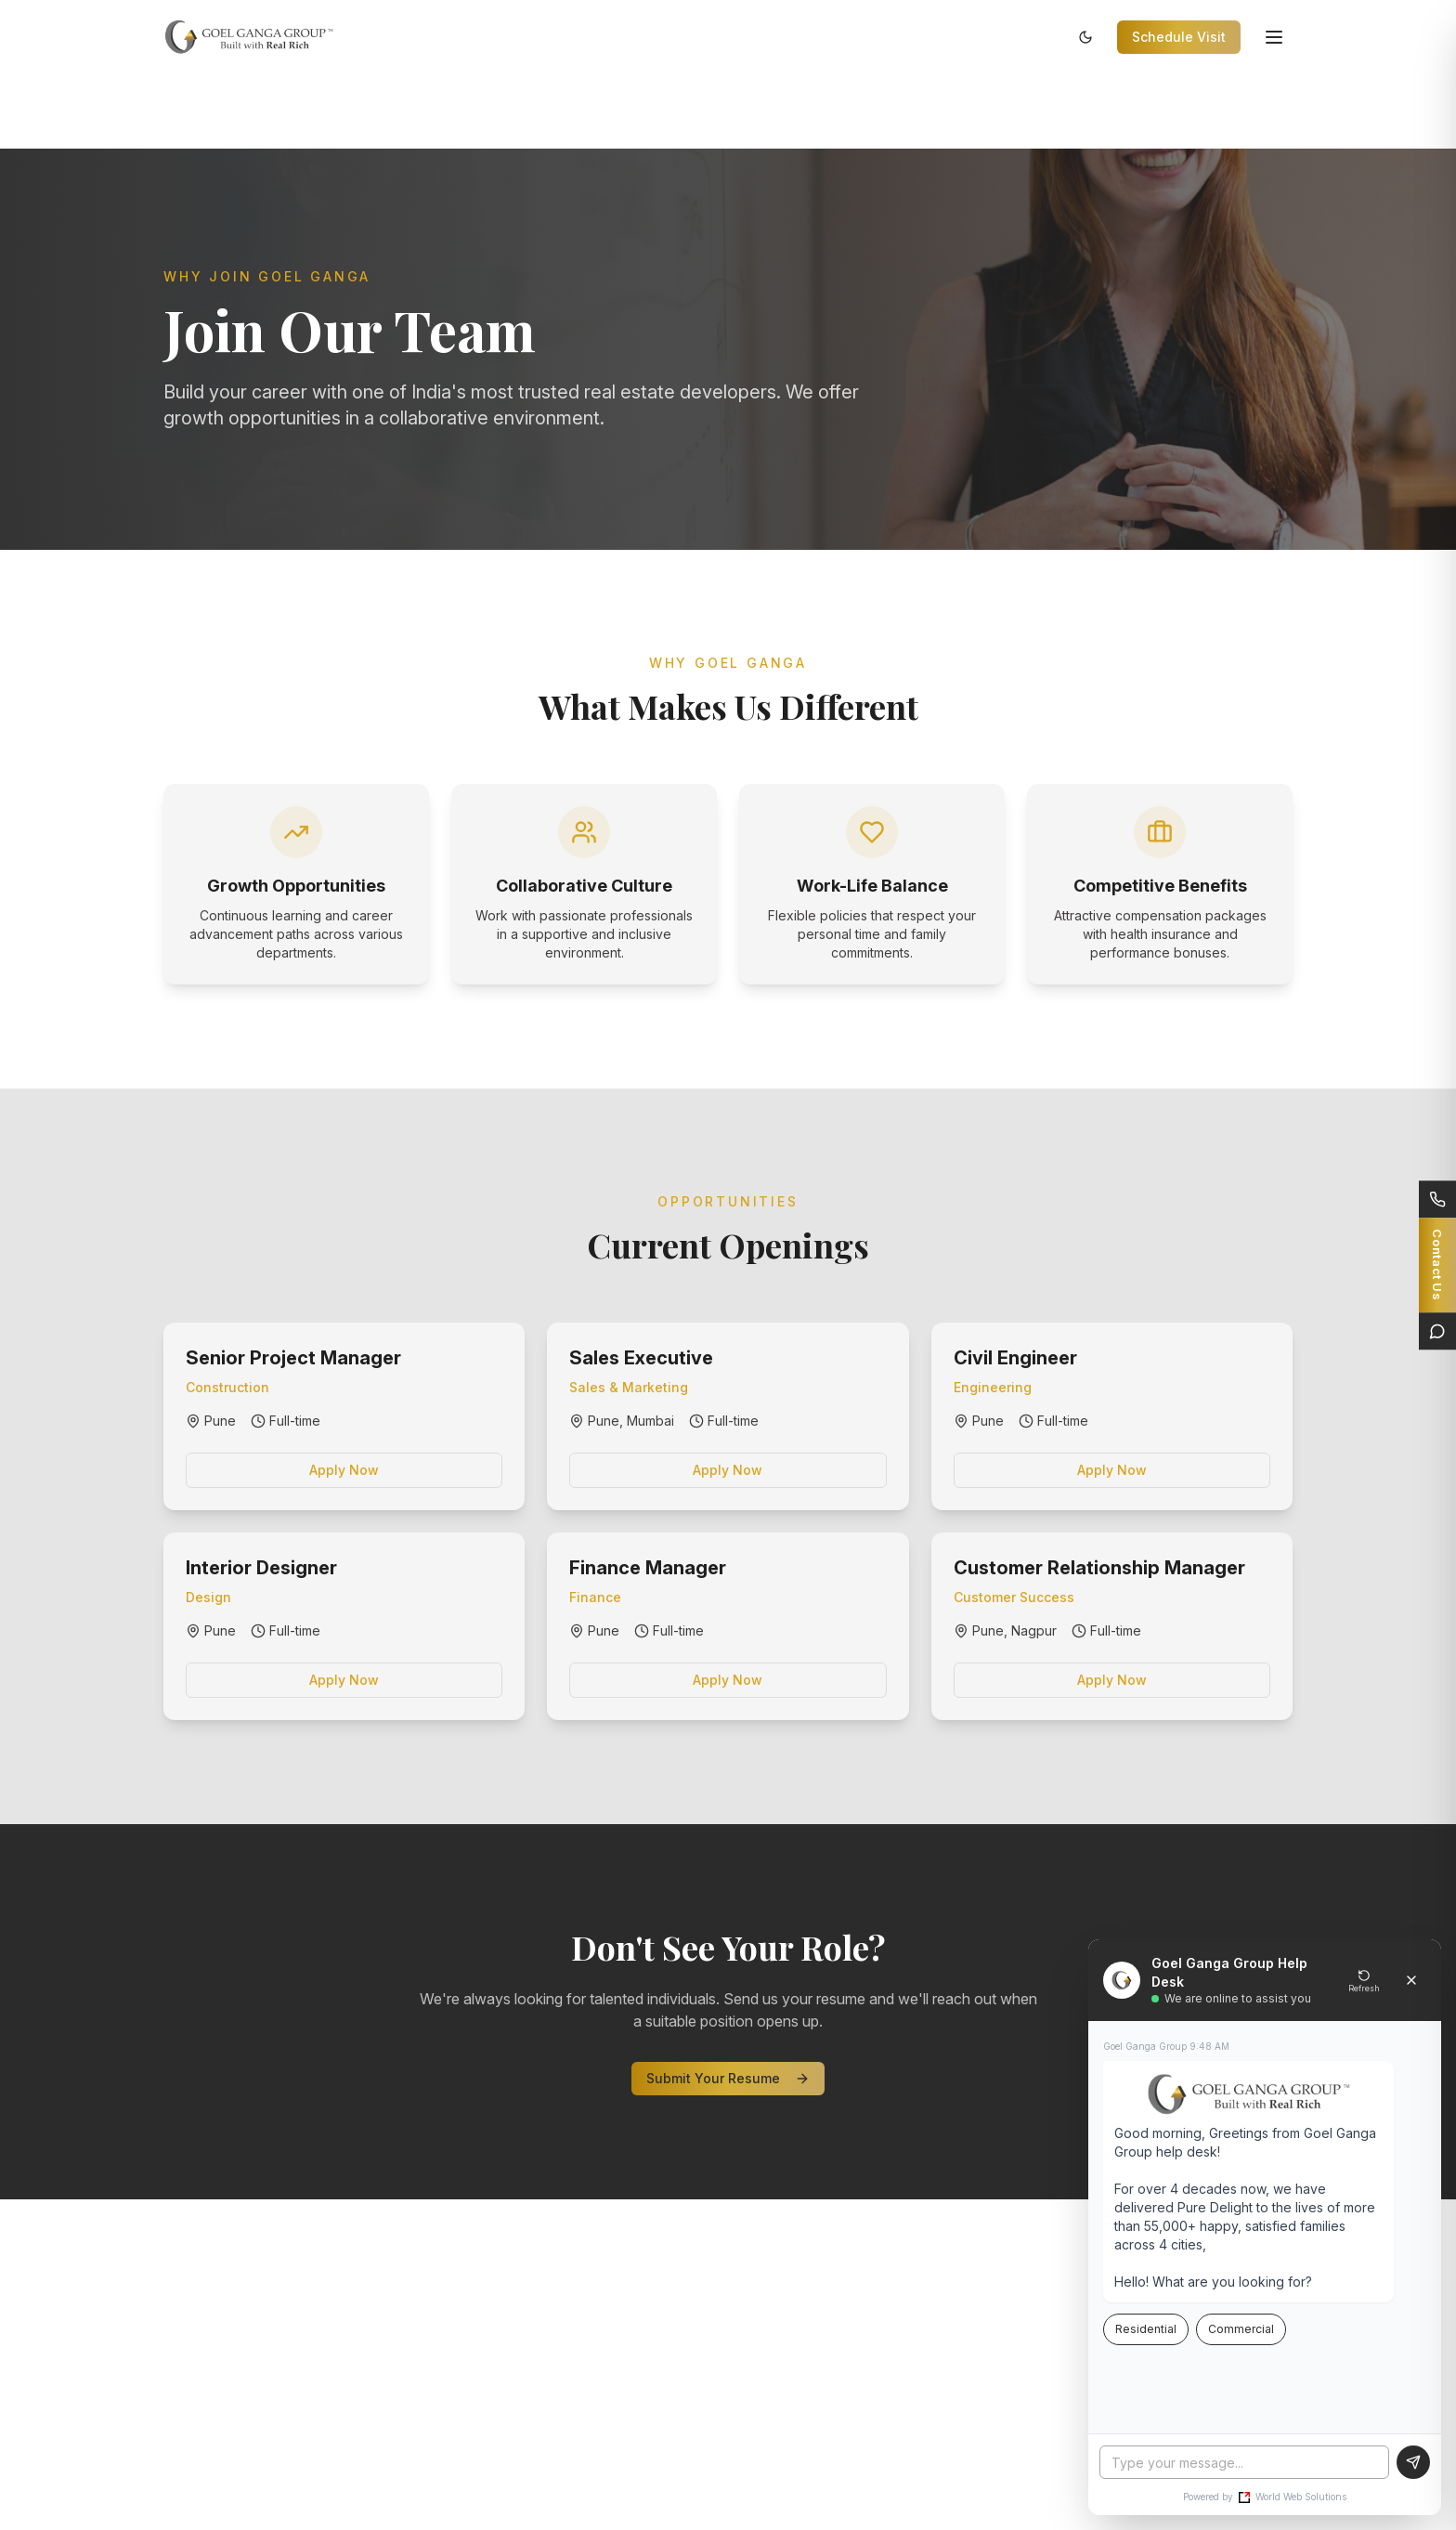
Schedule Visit (1179, 37)
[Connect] (1437, 1265)
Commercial (1241, 2329)
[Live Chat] (1437, 1331)
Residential (1145, 2329)
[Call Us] (1437, 1199)
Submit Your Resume (728, 2078)
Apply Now (344, 1470)
